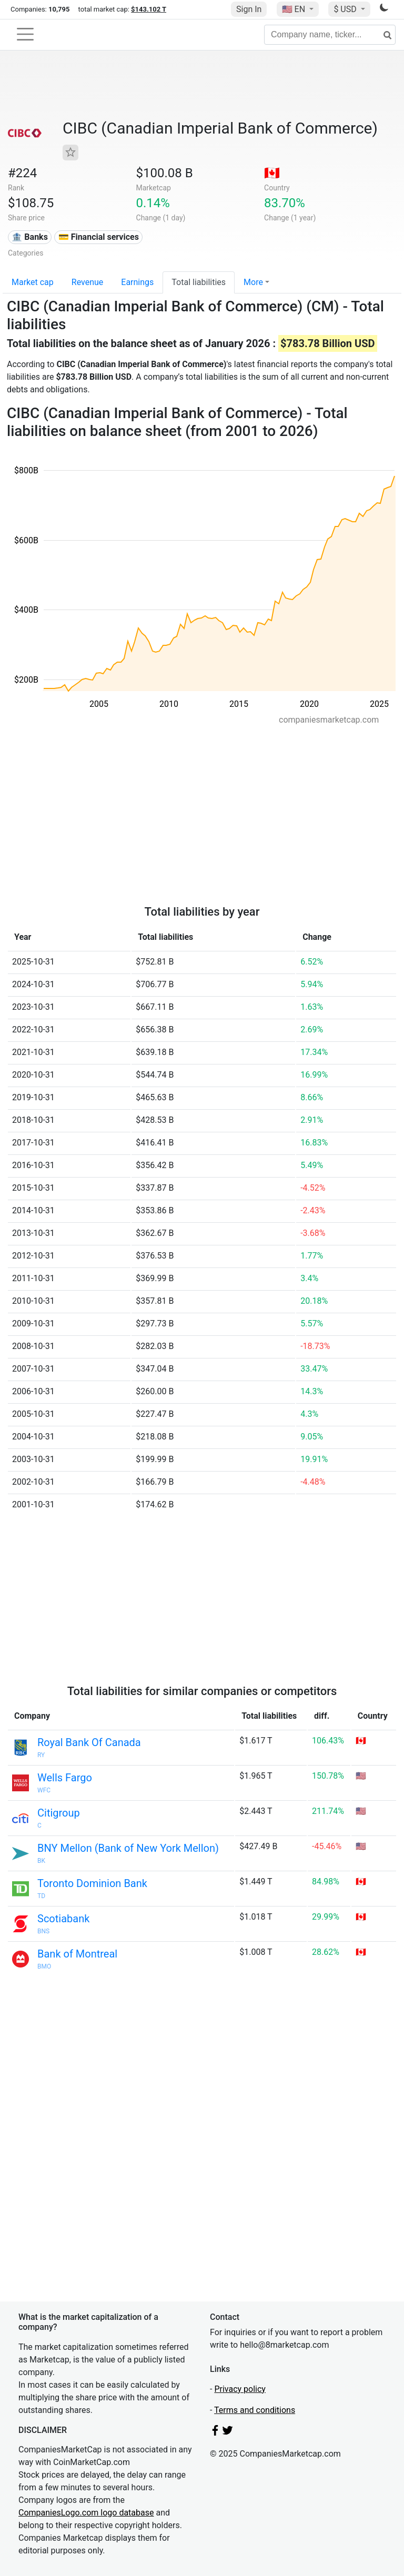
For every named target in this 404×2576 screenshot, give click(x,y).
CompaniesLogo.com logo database (86, 2513)
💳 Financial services (98, 237)
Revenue (88, 282)
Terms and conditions (254, 2410)
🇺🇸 (294, 9)
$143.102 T (148, 9)
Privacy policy (240, 2389)
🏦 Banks (29, 237)
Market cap (33, 282)
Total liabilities (198, 282)
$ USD (346, 9)
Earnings (137, 282)
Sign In (248, 9)
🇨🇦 (272, 173)
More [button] (253, 282)
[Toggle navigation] (25, 34)
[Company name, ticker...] (330, 35)
